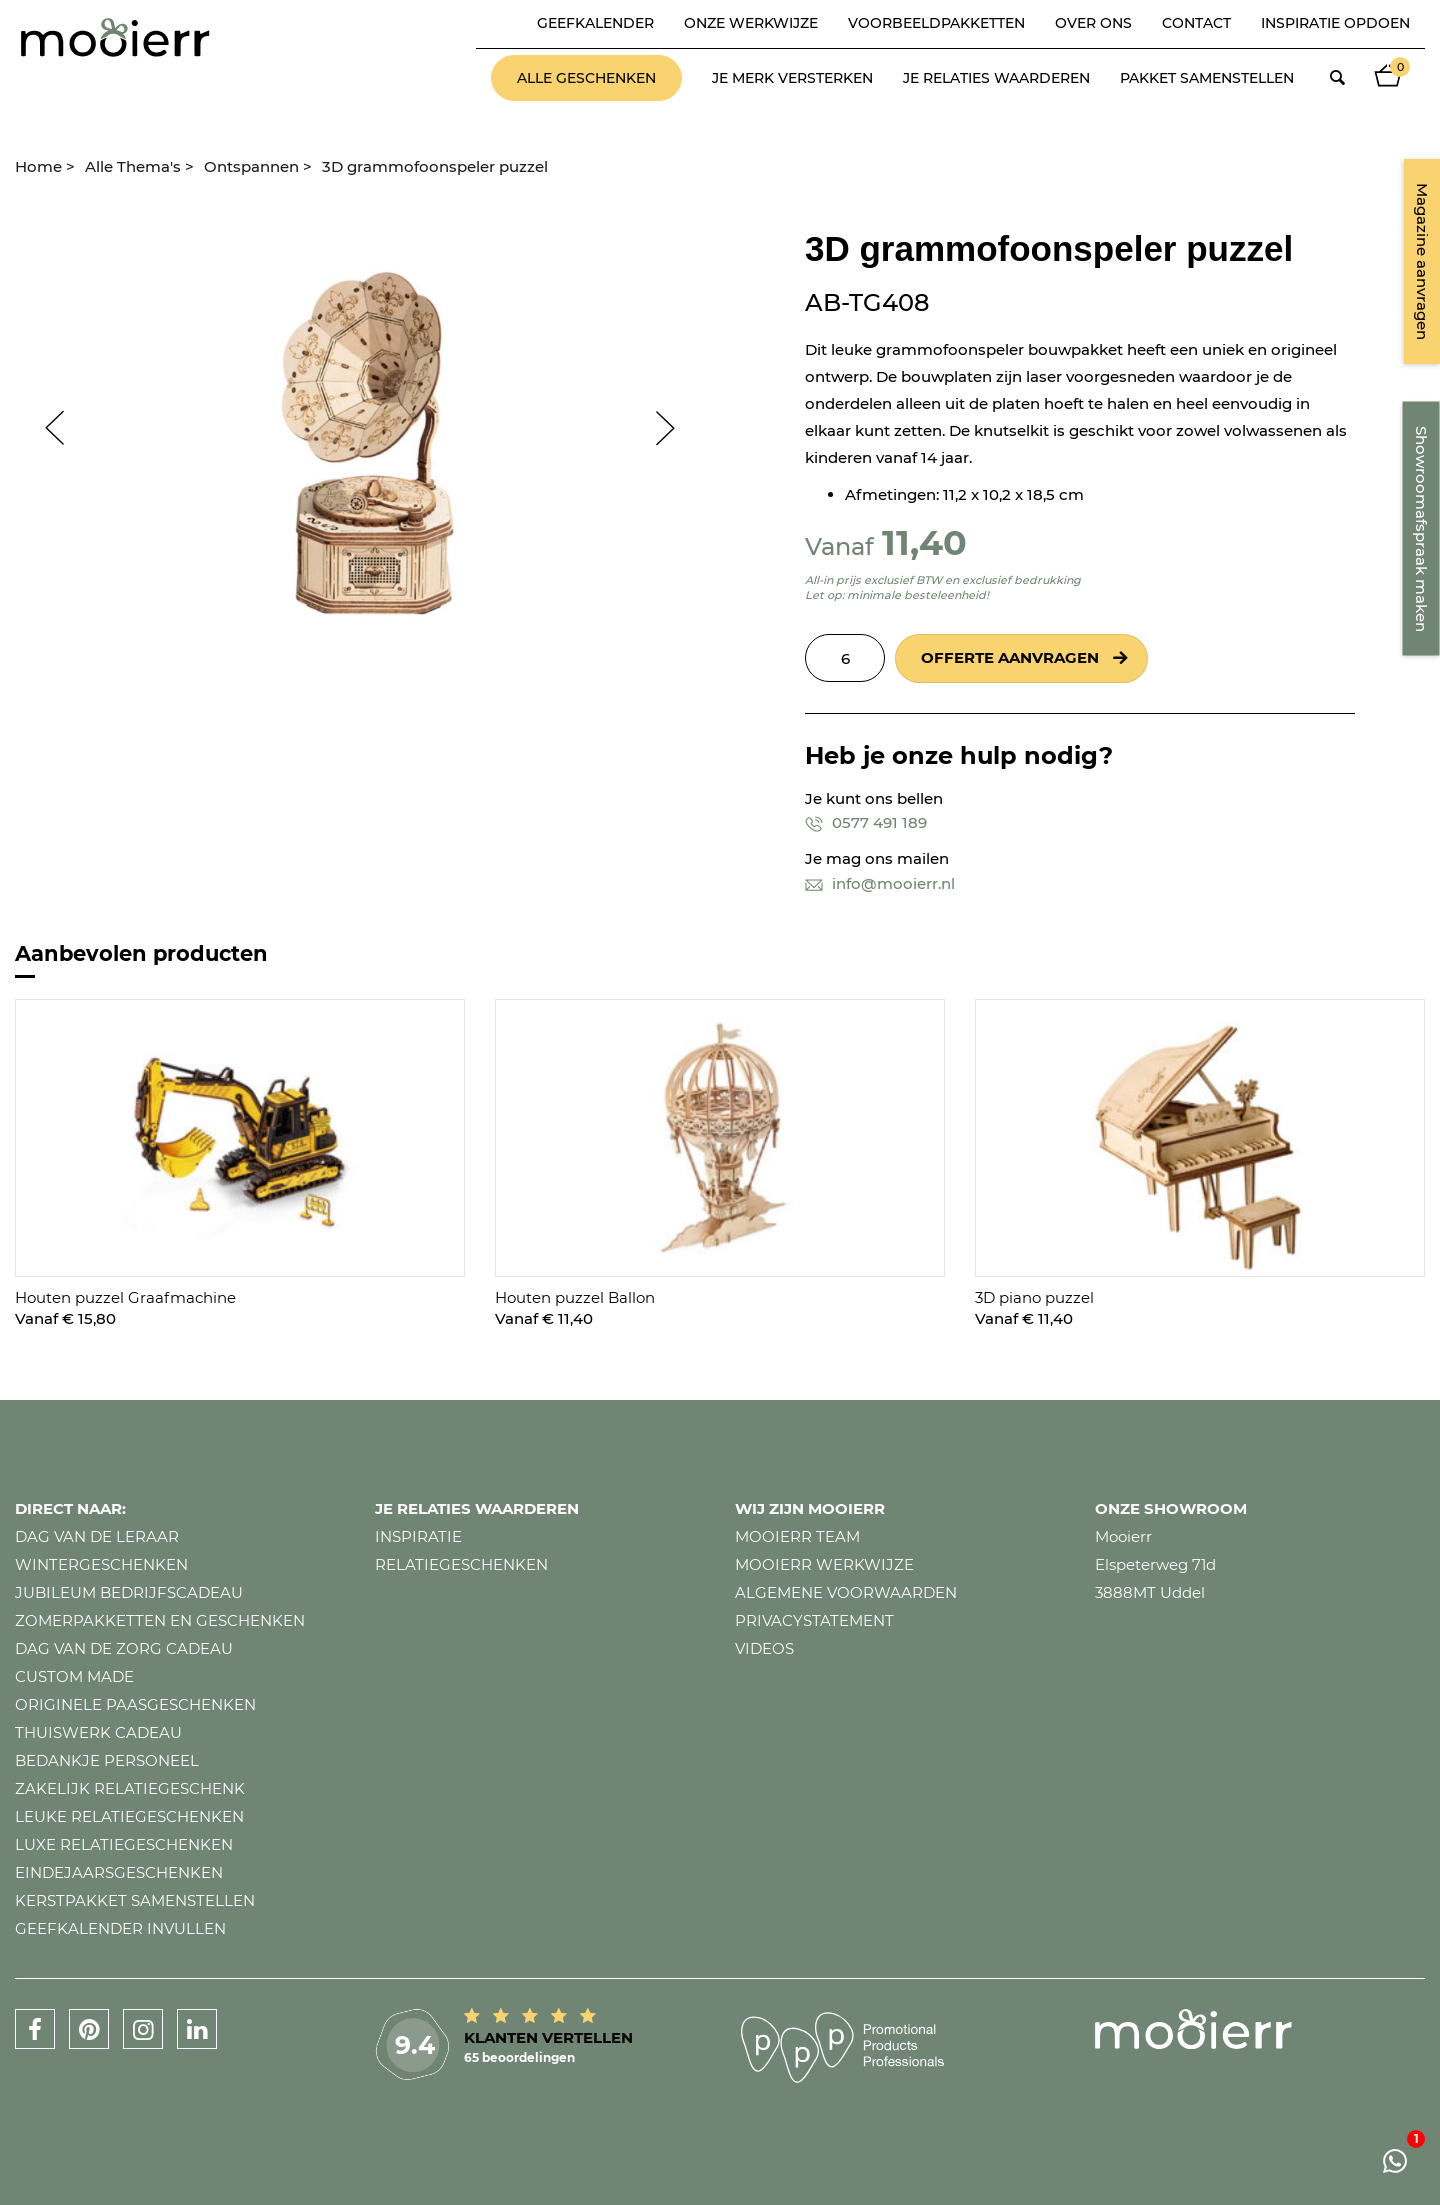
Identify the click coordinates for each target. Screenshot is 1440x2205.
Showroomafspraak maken (1421, 529)
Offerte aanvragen (1010, 657)
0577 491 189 (866, 822)
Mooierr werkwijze (824, 1564)
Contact (1196, 23)
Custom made (74, 1676)
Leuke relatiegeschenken (129, 1816)
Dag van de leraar (97, 1536)
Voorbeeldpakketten (936, 23)
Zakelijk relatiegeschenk (130, 1788)
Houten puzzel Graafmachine (125, 1297)
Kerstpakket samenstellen (135, 1900)
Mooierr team (797, 1536)
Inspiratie (418, 1536)
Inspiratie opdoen (1335, 23)
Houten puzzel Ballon (575, 1297)
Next (675, 428)
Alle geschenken (586, 78)
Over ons (1093, 23)
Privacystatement (814, 1620)
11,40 (924, 542)
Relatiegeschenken (461, 1564)
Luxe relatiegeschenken (124, 1844)
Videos (764, 1648)
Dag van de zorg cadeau (124, 1648)
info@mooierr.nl (880, 883)
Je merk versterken (792, 78)
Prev (45, 428)
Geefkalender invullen (120, 1928)
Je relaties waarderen (996, 78)
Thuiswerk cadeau (98, 1732)
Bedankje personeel (107, 1760)
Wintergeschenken (101, 1564)
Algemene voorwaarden (846, 1592)
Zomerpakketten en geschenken (160, 1620)
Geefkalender (595, 23)
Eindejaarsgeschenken (119, 1872)
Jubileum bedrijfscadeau (129, 1592)
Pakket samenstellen (1207, 78)
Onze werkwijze (751, 23)
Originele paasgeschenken (135, 1704)
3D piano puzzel (1034, 1297)
